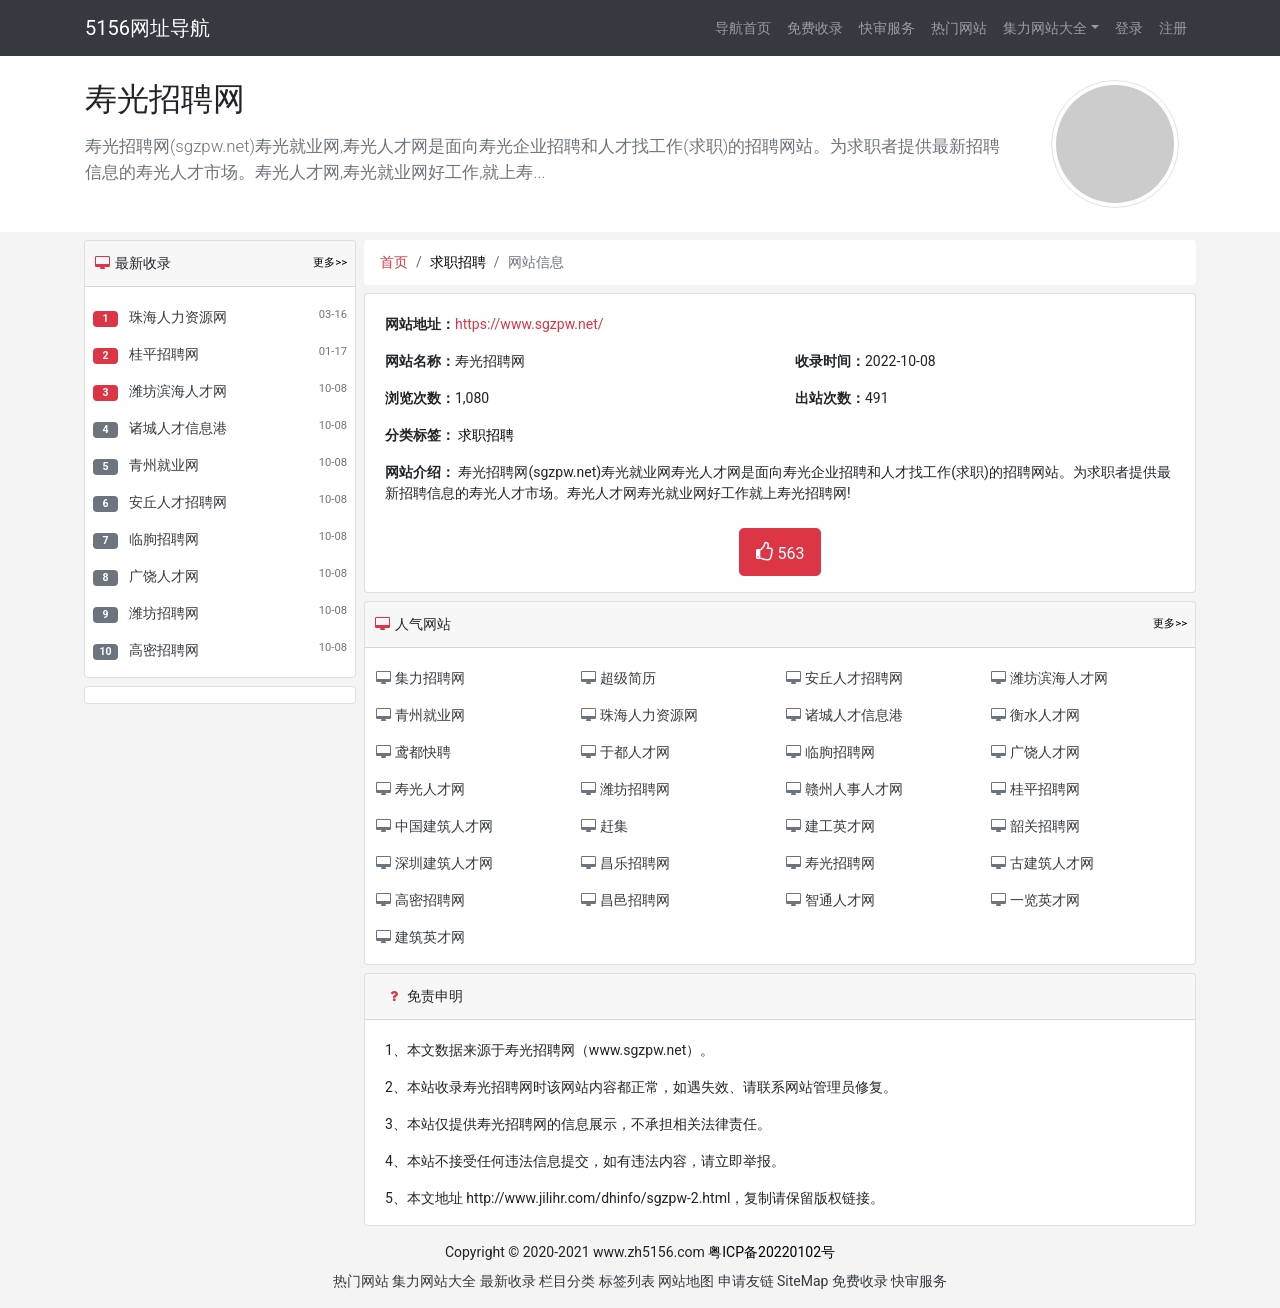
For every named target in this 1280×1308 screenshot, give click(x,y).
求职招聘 (458, 262)
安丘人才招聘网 (178, 502)
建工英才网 (829, 826)
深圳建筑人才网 (433, 863)
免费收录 (815, 28)
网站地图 (686, 1281)
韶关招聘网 (1034, 826)
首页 (394, 262)
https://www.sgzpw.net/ (529, 324)
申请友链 (746, 1281)
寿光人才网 (419, 789)
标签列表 (627, 1281)
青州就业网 (164, 465)
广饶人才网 (164, 576)
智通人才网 (829, 900)
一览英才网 (1034, 900)
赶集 (603, 826)
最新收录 (508, 1281)
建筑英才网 (419, 937)
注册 (1173, 28)
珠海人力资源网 (178, 317)
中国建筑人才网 (433, 826)
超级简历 (617, 678)
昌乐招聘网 (624, 863)
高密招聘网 (164, 650)
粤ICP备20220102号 (771, 1252)
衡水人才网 (1034, 715)
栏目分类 (567, 1281)
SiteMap (802, 1281)
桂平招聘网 (164, 354)
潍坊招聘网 (164, 613)
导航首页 (743, 28)
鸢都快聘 (412, 752)
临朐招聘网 (164, 539)
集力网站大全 (1045, 28)
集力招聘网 (419, 678)
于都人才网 (624, 752)
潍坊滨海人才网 (178, 391)
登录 (1129, 28)
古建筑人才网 (1041, 863)
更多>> (330, 262)
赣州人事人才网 (843, 789)
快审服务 (887, 28)
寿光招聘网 (829, 863)
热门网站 (959, 28)
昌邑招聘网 (624, 900)
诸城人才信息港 (178, 428)
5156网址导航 (147, 28)
